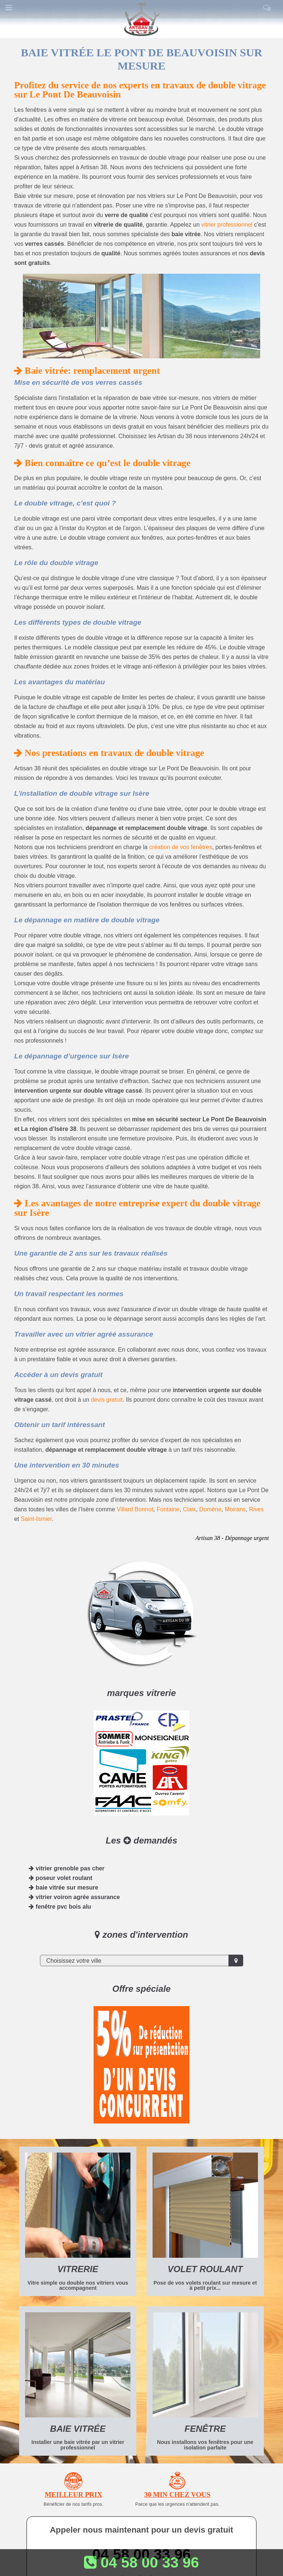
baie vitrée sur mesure (63, 1887)
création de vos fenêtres (180, 847)
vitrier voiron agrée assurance (74, 1897)
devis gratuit (107, 1400)
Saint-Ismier (36, 1519)
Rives (256, 1509)
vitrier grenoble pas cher (66, 1868)
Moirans (235, 1509)
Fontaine (168, 1509)
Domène (210, 1509)
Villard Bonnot (135, 1509)
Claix (189, 1509)
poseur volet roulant (60, 1878)
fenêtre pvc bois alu (60, 1906)
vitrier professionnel (226, 224)
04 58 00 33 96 (141, 2562)
